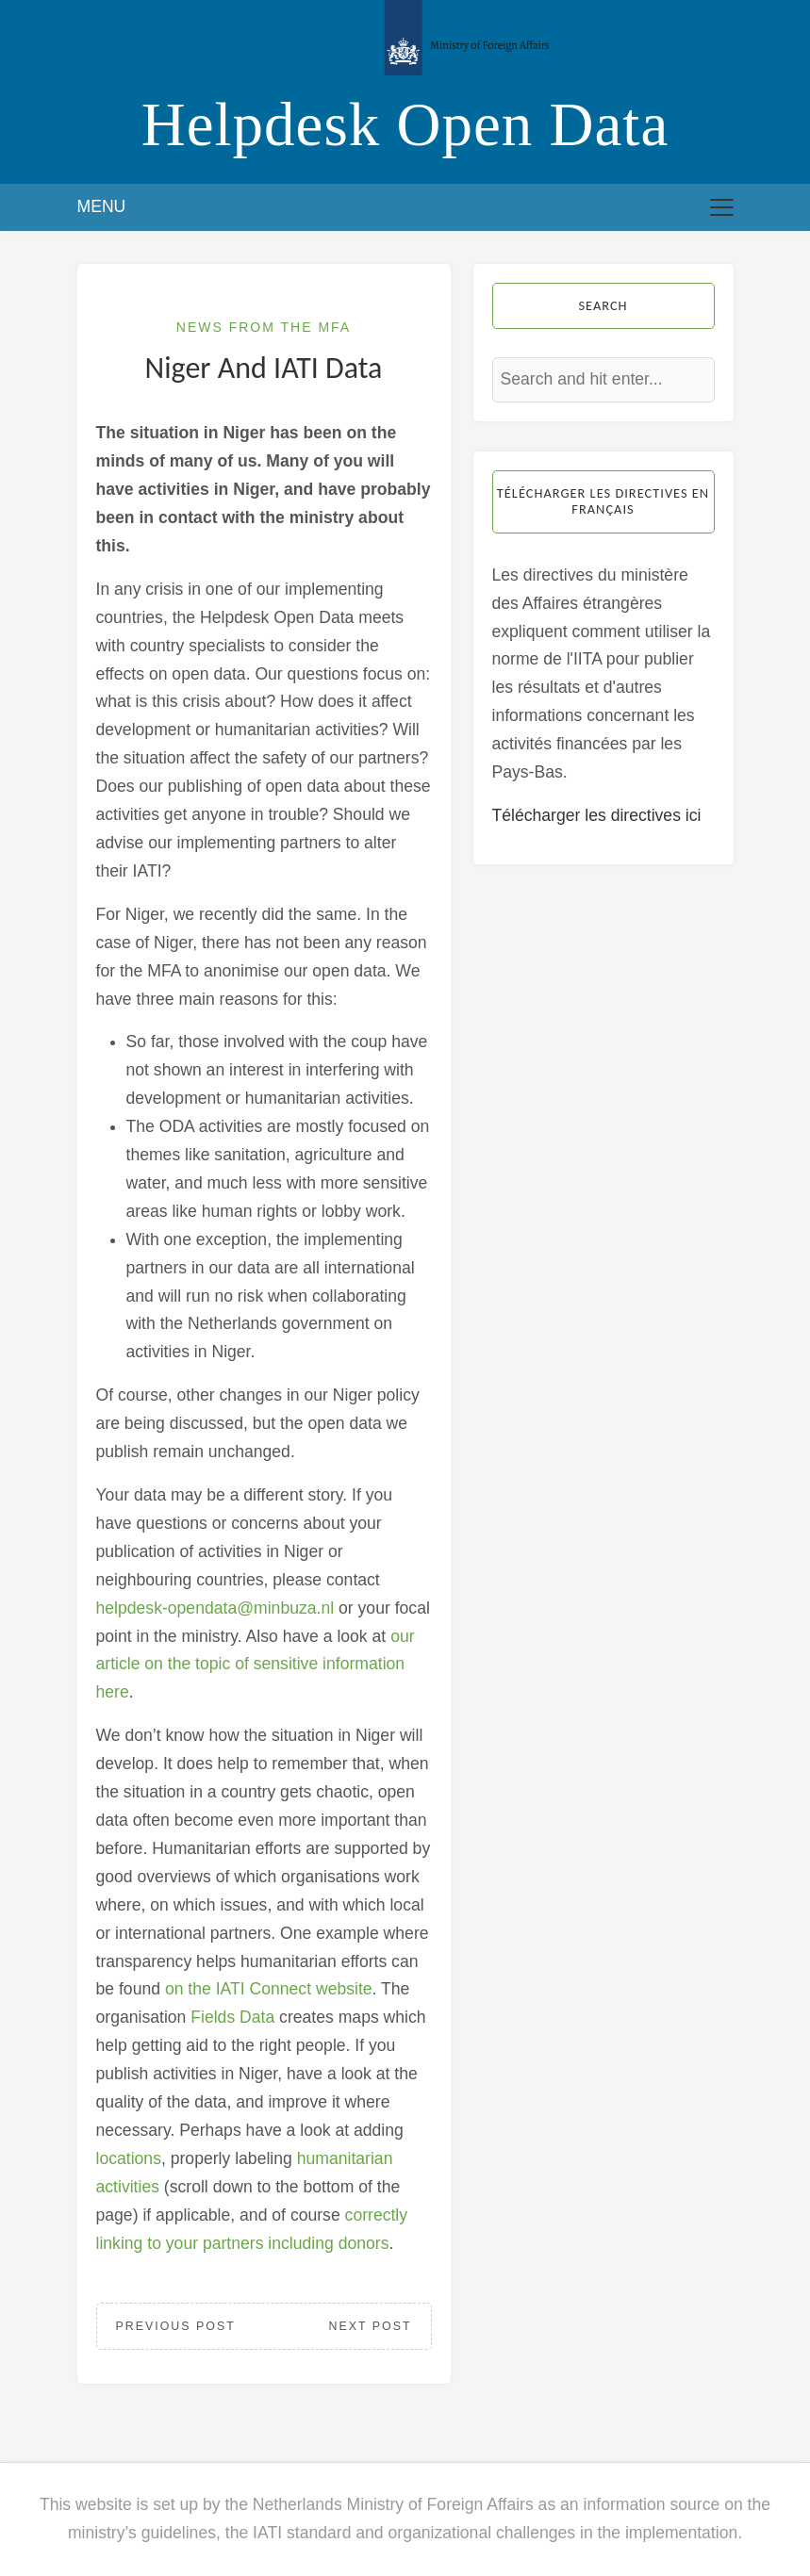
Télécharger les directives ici (597, 815)
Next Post (370, 2326)
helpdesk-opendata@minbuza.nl (215, 1608)
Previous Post (176, 2326)
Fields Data (232, 2017)
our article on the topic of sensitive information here (255, 1664)
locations (128, 2158)
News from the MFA (263, 327)
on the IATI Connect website (268, 1988)
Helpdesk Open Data (405, 124)
